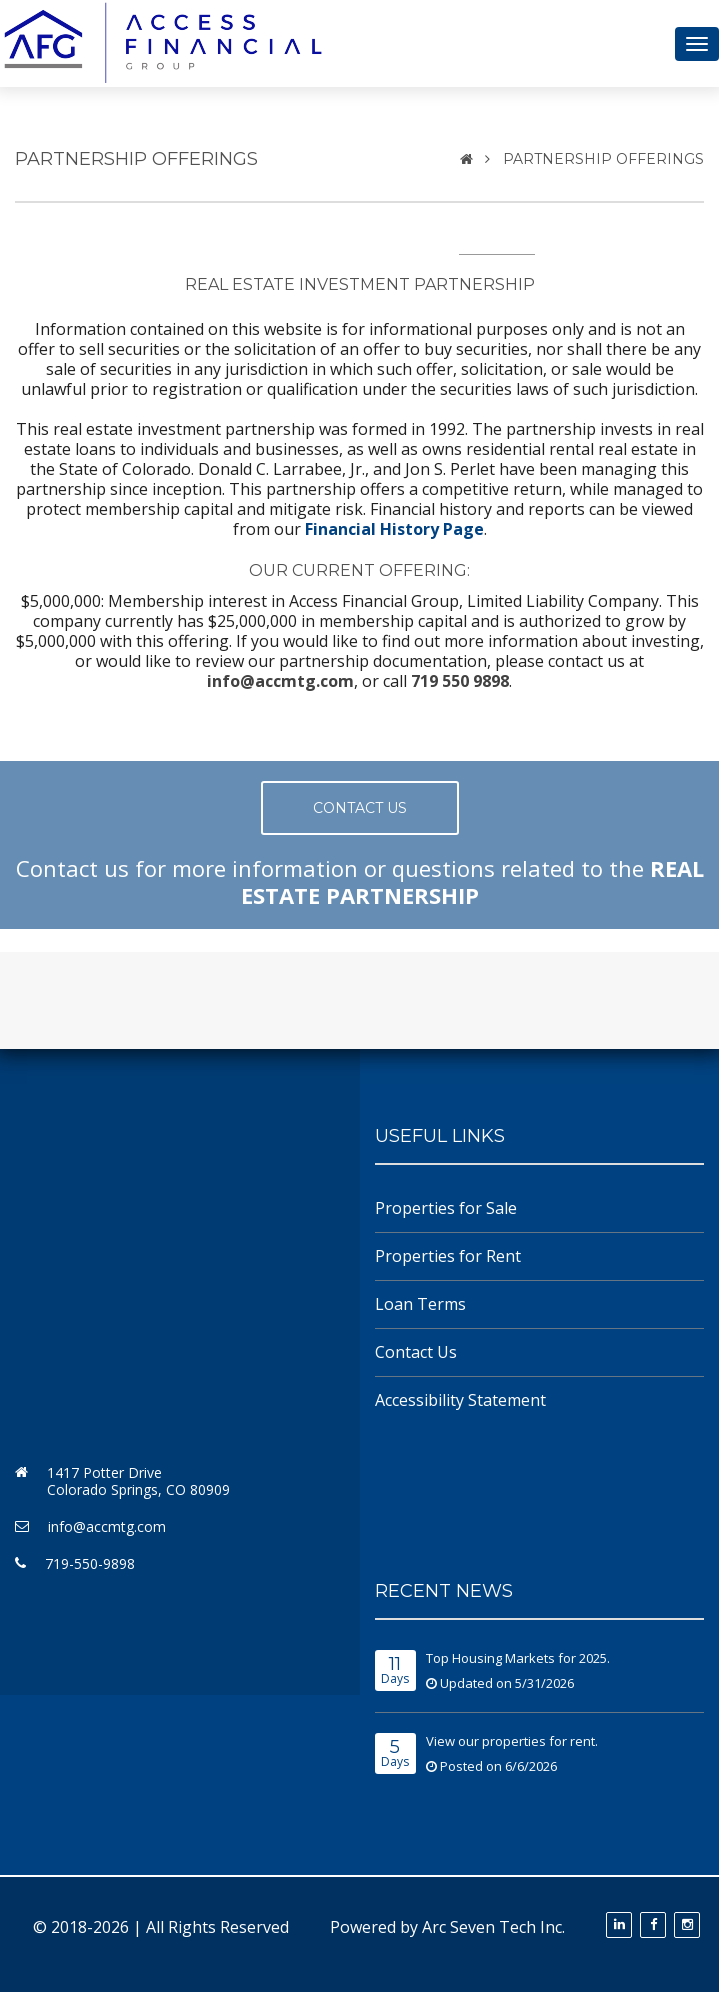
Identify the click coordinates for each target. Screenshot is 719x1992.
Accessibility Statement (460, 1400)
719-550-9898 (90, 1563)
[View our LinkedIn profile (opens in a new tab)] (619, 1925)
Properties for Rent (448, 1256)
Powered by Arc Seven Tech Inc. (447, 1927)
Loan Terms (420, 1304)
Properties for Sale (446, 1208)
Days (395, 1671)
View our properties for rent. (512, 1741)
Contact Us (416, 1352)
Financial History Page (394, 529)
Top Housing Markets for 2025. (518, 1658)
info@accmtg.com (107, 1526)
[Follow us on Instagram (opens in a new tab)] (687, 1925)
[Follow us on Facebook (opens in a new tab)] (653, 1925)
